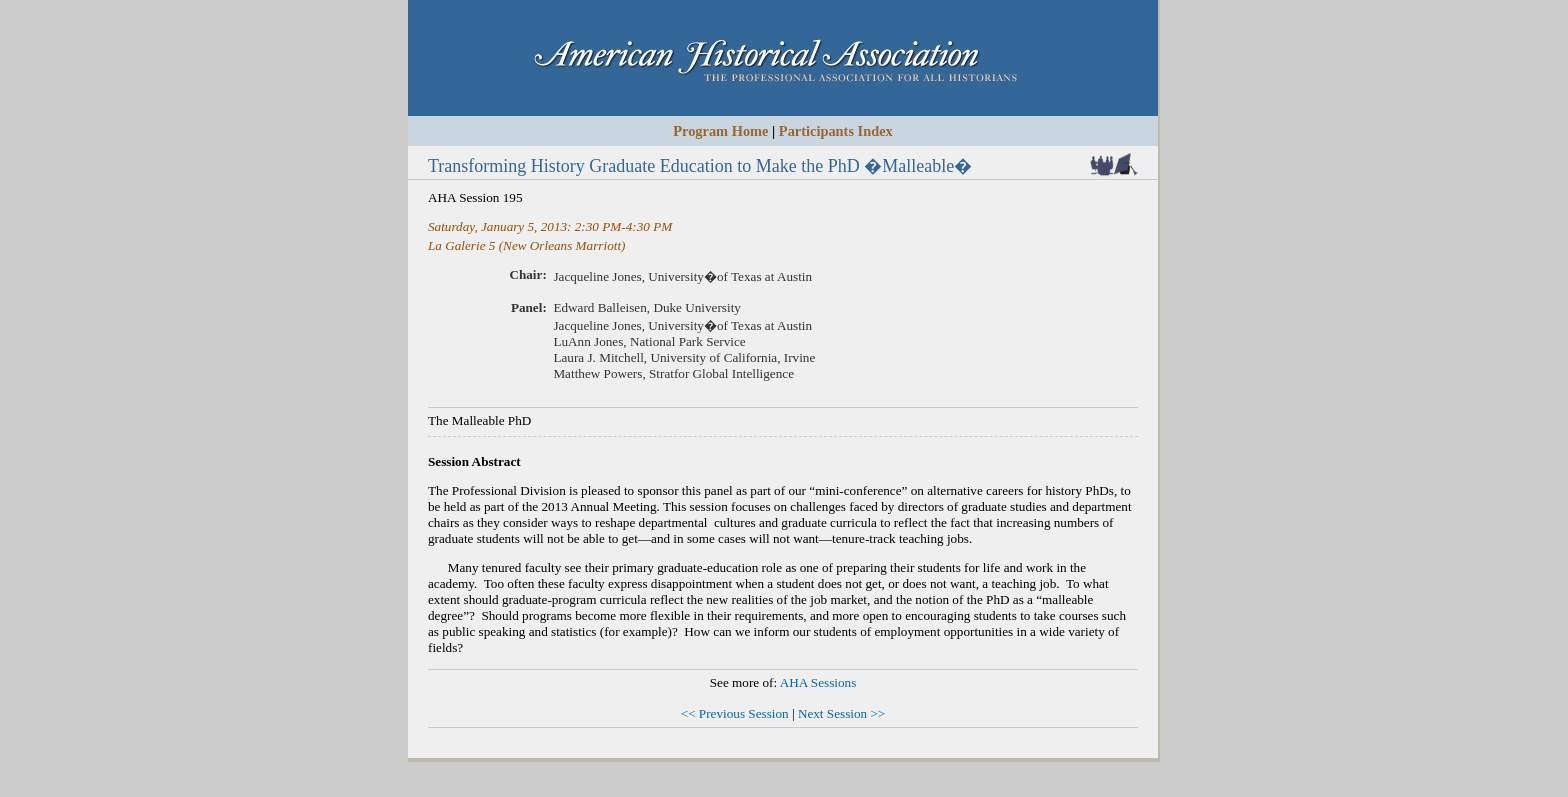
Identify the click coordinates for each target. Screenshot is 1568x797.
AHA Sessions (818, 682)
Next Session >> (841, 713)
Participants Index (836, 131)
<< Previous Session (735, 713)
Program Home (720, 131)
